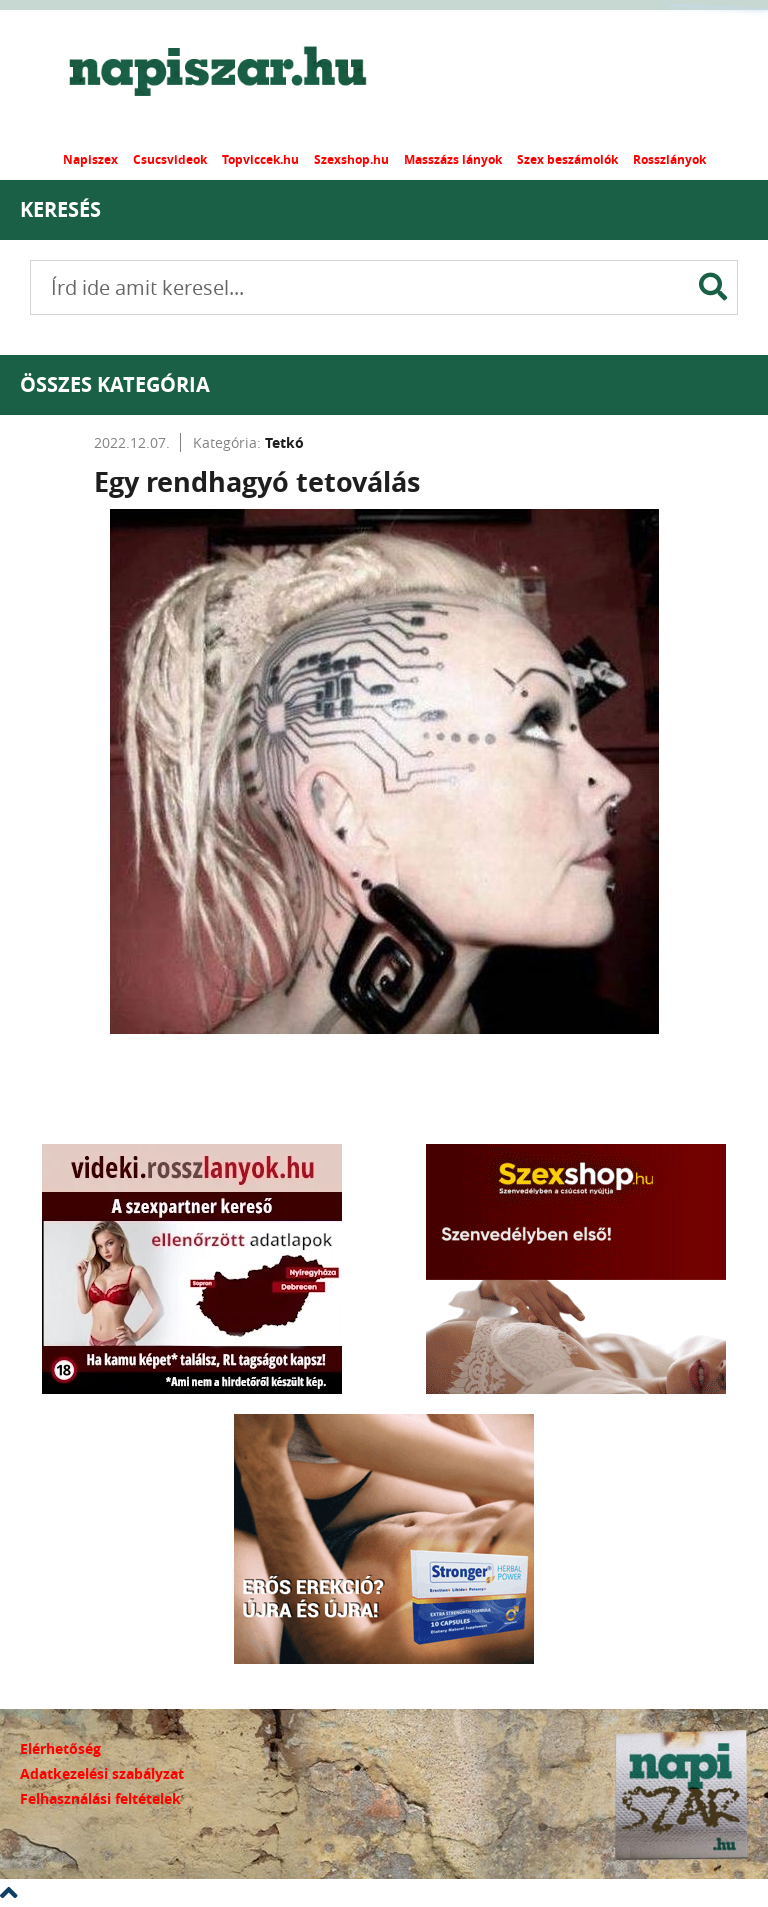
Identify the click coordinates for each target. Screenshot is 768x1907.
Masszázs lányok (453, 159)
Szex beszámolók (567, 159)
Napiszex (90, 159)
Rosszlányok (669, 159)
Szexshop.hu (351, 159)
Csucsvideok (170, 159)
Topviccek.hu (260, 159)
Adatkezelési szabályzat (102, 1773)
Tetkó (284, 442)
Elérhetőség (60, 1748)
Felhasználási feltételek (100, 1798)
